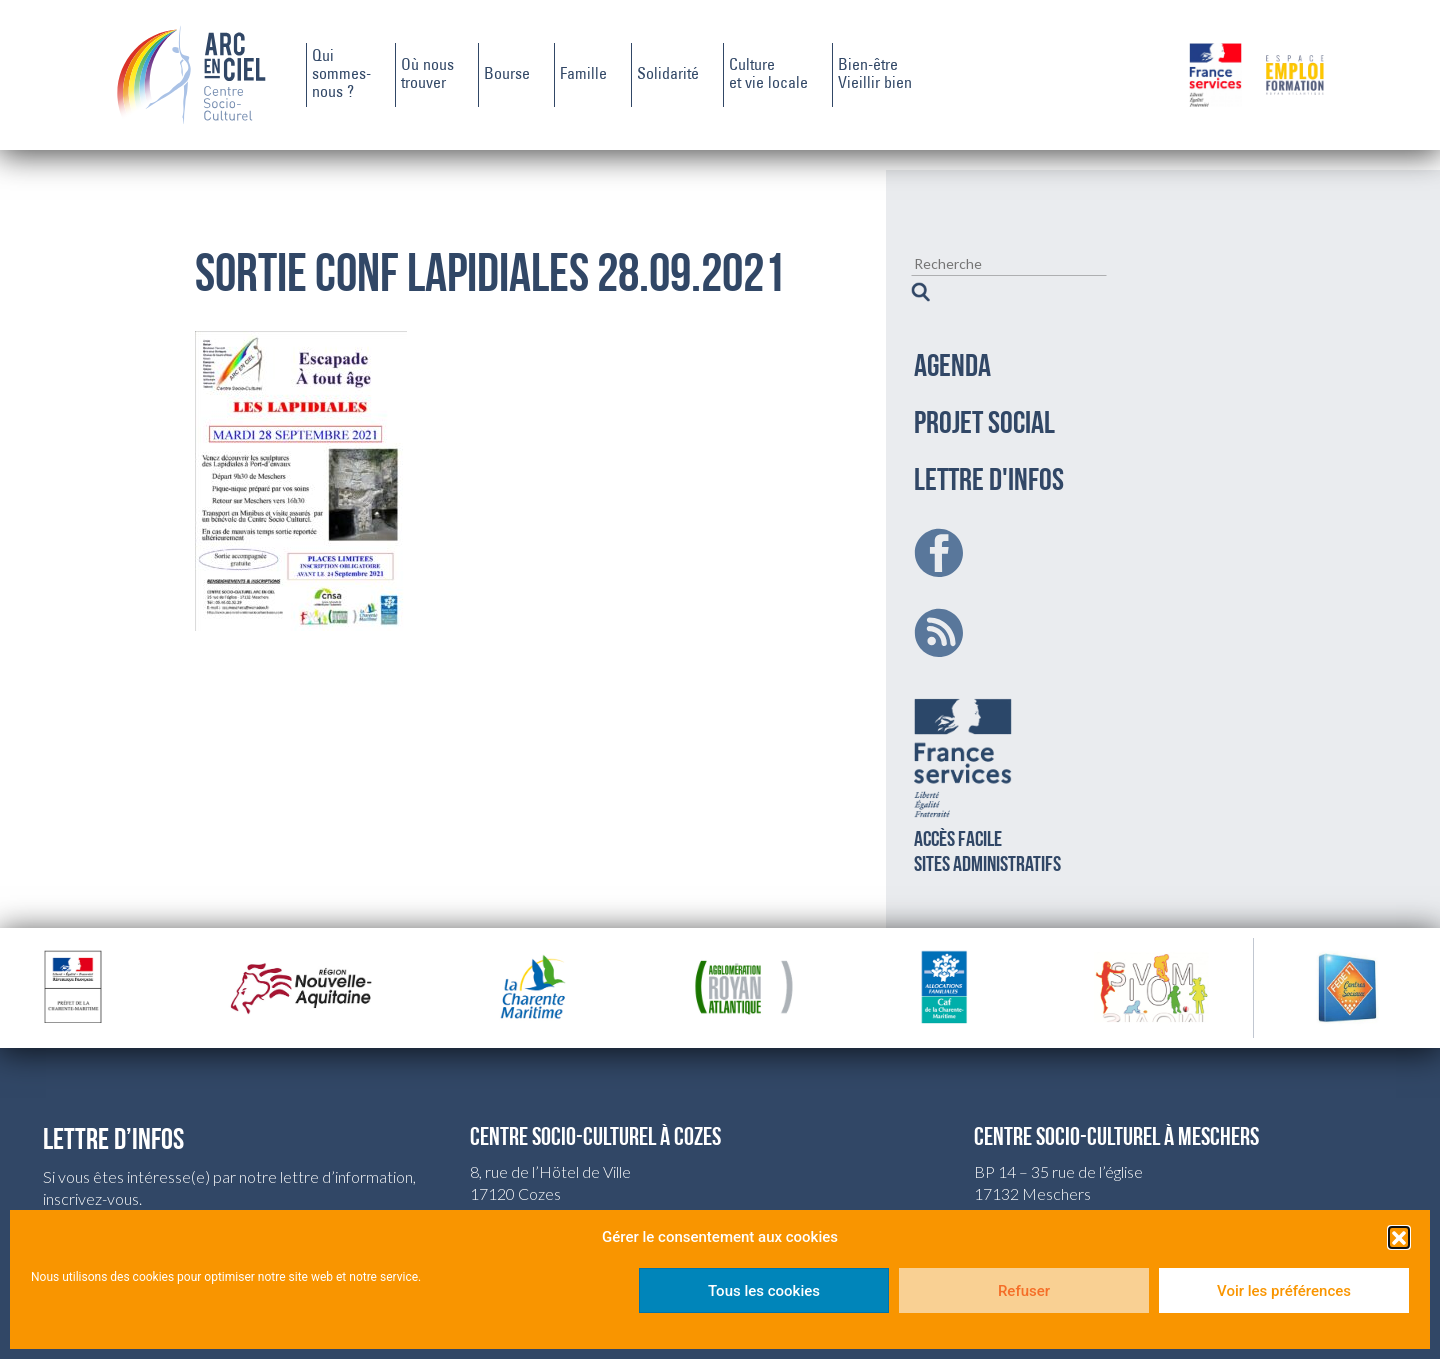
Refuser (1024, 1291)
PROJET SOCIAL (984, 400)
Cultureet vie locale (768, 75)
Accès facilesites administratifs (987, 757)
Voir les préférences (1284, 1291)
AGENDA (952, 343)
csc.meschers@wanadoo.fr (1066, 1190)
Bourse (507, 75)
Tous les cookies (764, 1291)
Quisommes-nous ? (341, 75)
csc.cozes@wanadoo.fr (548, 1190)
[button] (1399, 1237)
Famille (583, 75)
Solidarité (668, 75)
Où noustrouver (427, 75)
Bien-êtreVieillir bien (875, 75)
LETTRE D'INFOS (989, 457)
